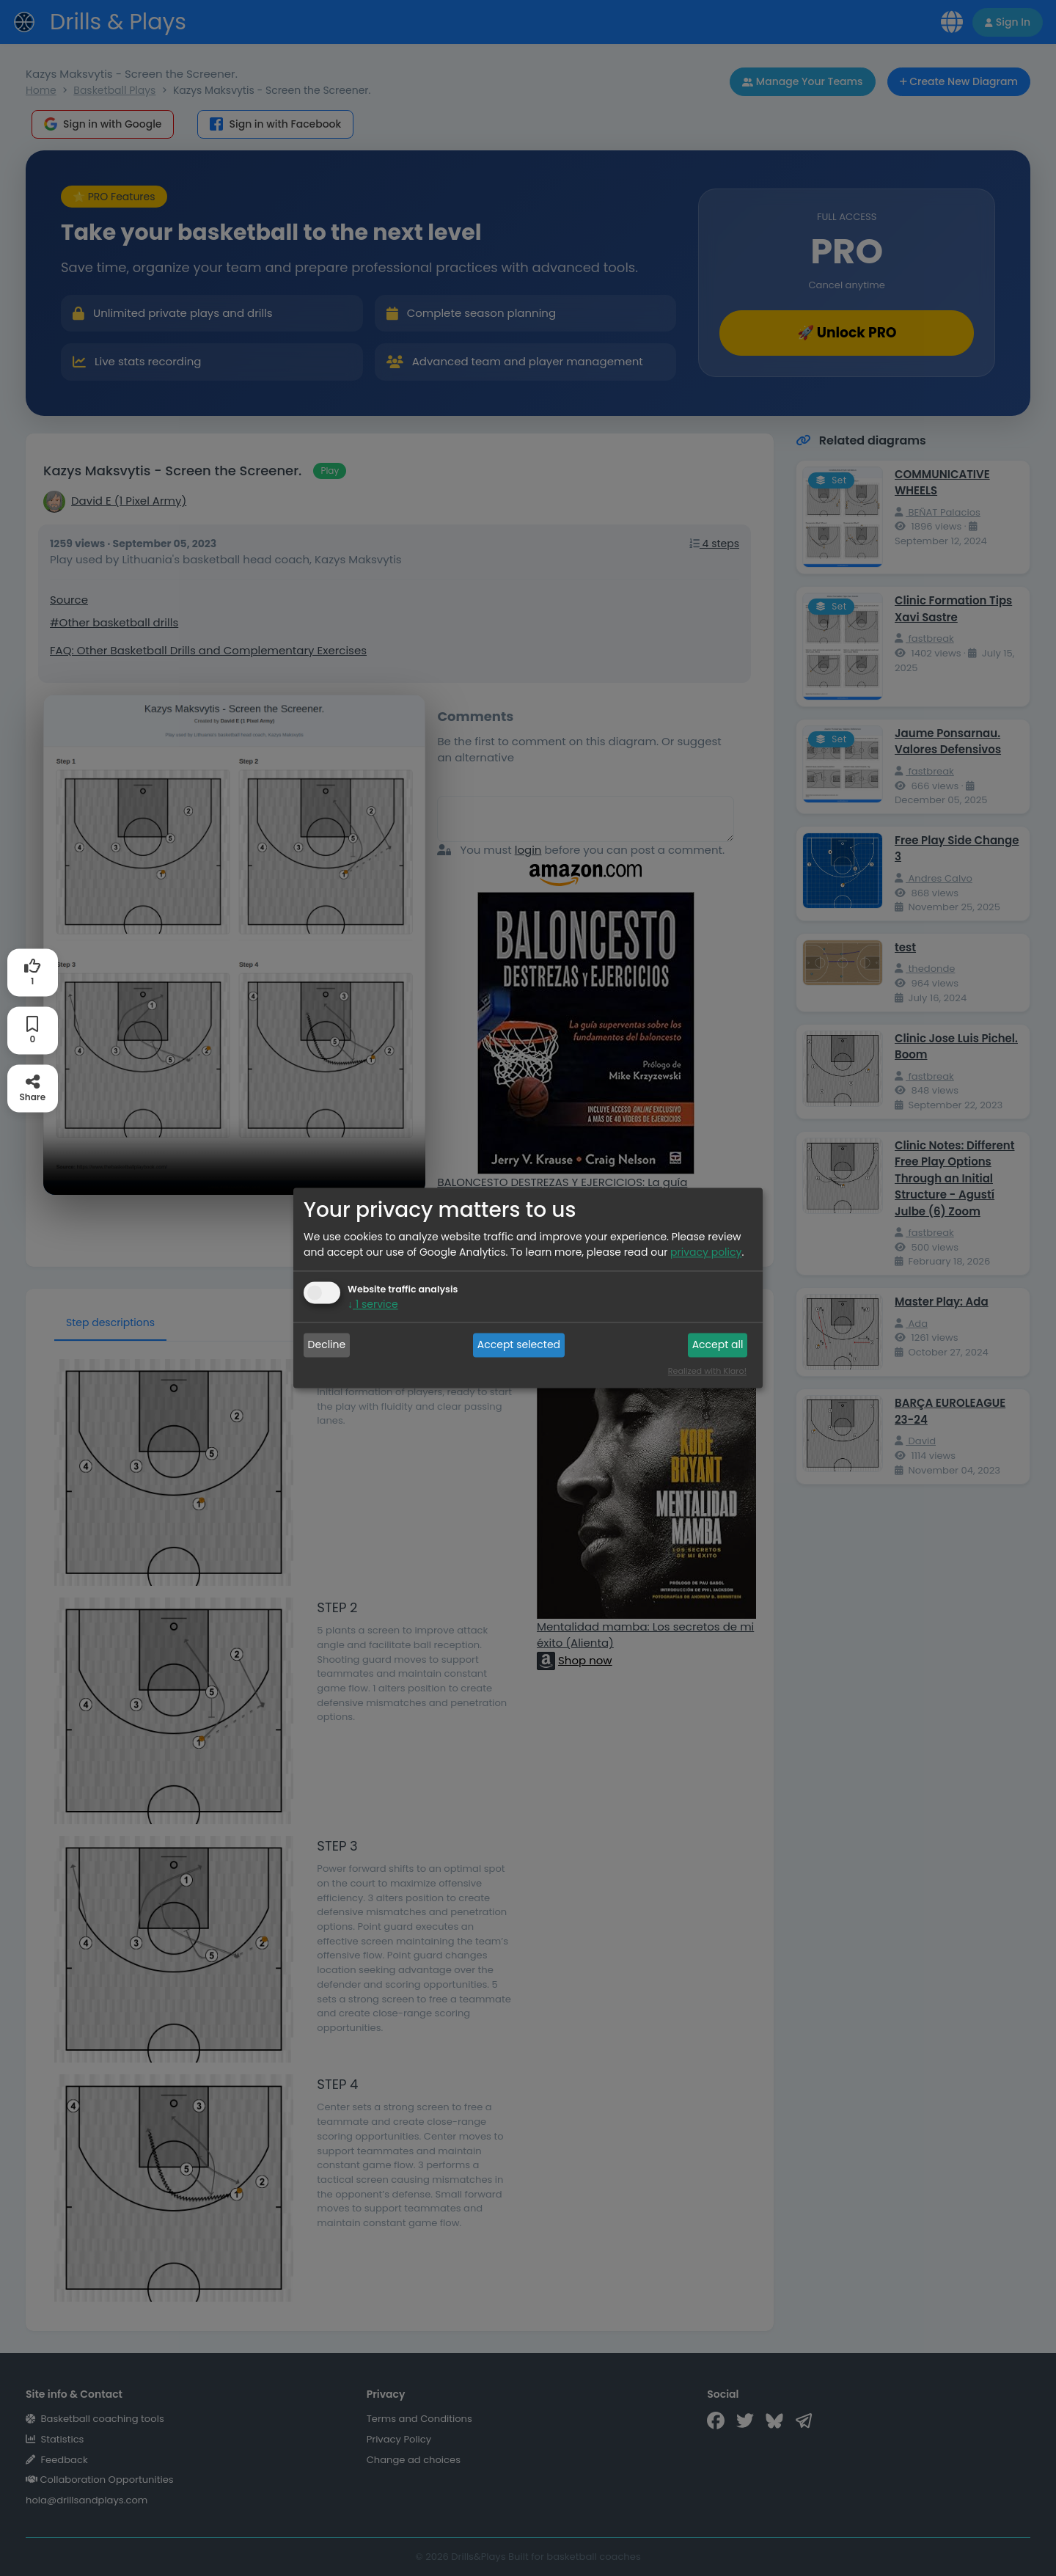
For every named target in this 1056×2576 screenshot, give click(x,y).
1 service (373, 1305)
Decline (327, 1344)
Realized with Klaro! (707, 1371)
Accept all (718, 1344)
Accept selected (518, 1344)
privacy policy (705, 1252)
